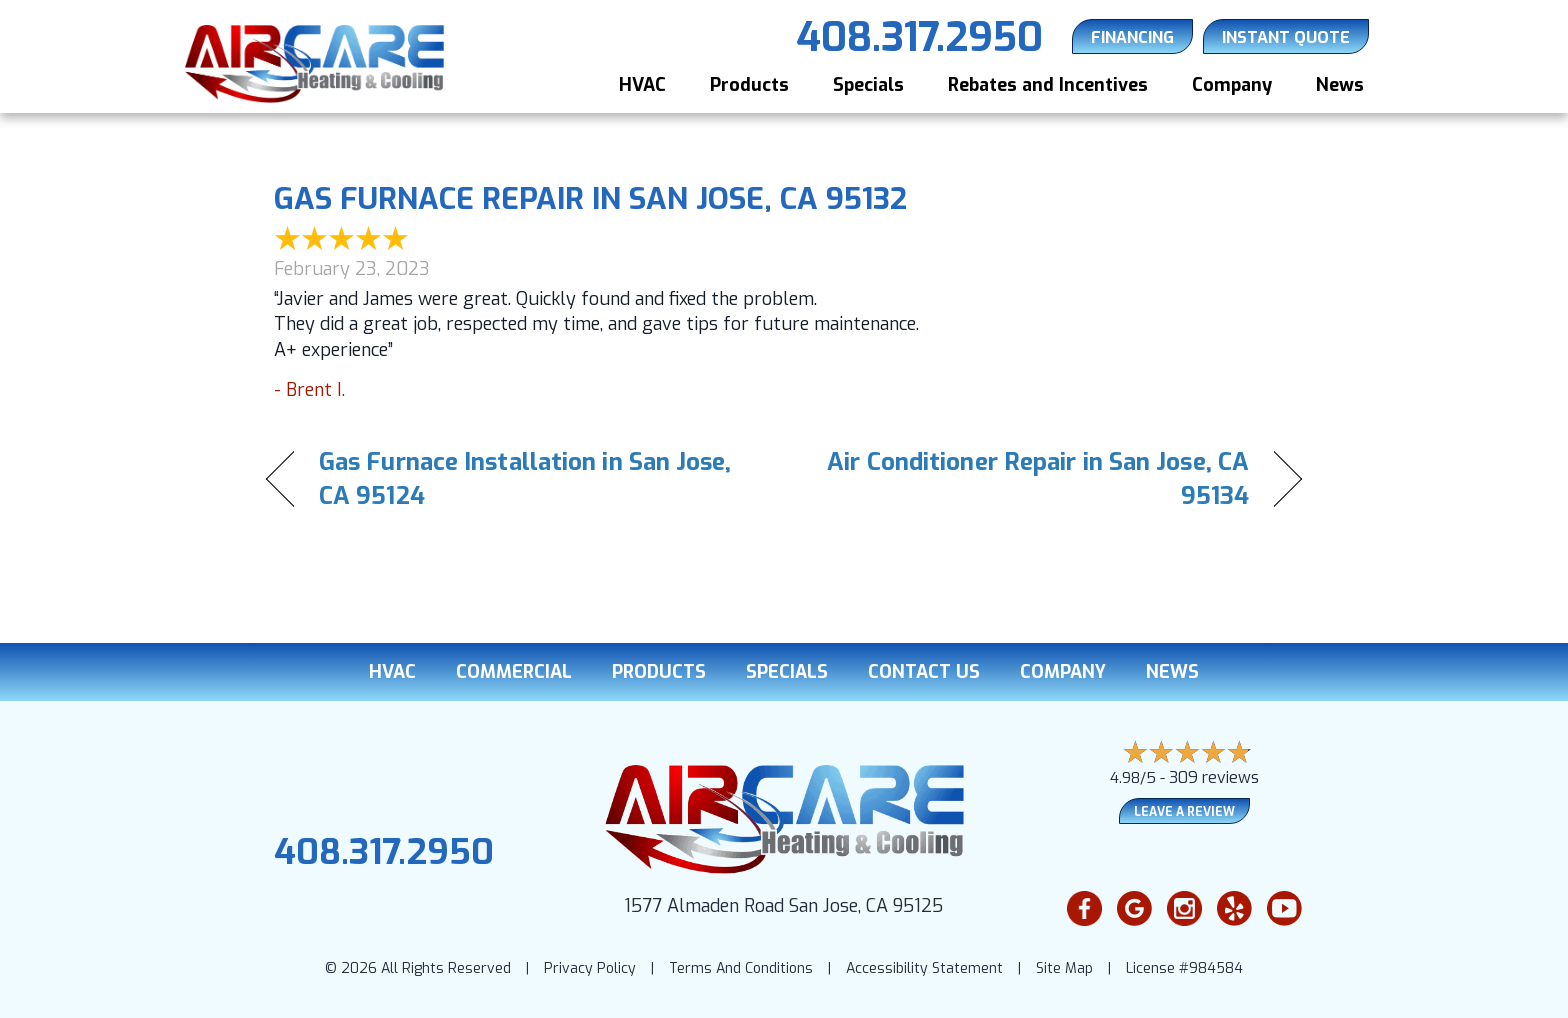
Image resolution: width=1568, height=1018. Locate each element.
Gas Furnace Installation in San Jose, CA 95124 (525, 479)
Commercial (514, 672)
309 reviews (1214, 777)
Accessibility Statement (924, 968)
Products (749, 85)
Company (1232, 85)
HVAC (642, 85)
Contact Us (924, 672)
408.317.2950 (384, 852)
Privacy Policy (590, 968)
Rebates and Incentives (1048, 85)
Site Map (1064, 968)
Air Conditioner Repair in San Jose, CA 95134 (1032, 479)
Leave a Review (1184, 812)
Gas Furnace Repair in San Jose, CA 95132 (590, 199)
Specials (868, 85)
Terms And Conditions (741, 968)
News (1340, 85)
